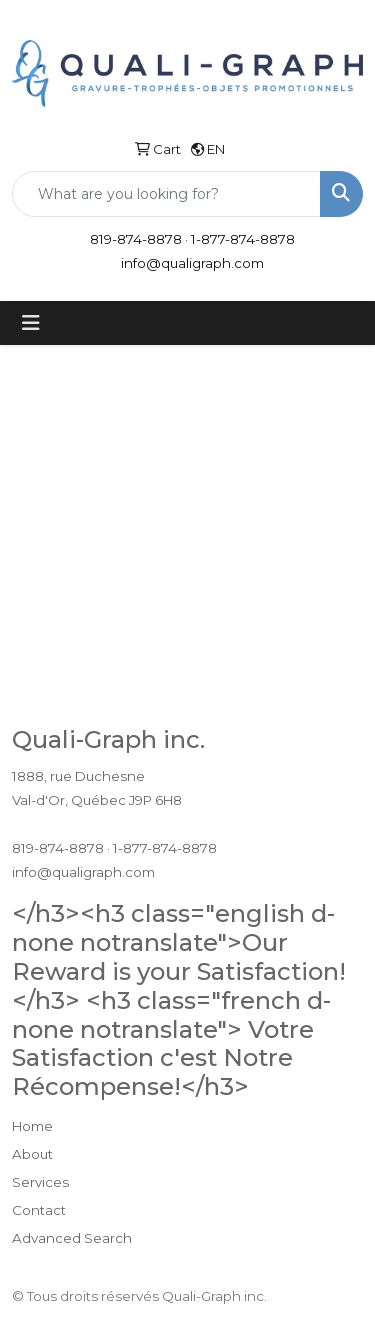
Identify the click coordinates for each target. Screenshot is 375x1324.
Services (40, 1182)
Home (32, 1126)
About (32, 1154)
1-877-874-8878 (243, 239)
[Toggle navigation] (31, 323)
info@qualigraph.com (192, 263)
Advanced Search (72, 1238)
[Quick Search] (166, 194)
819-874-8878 (136, 239)
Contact (39, 1210)
